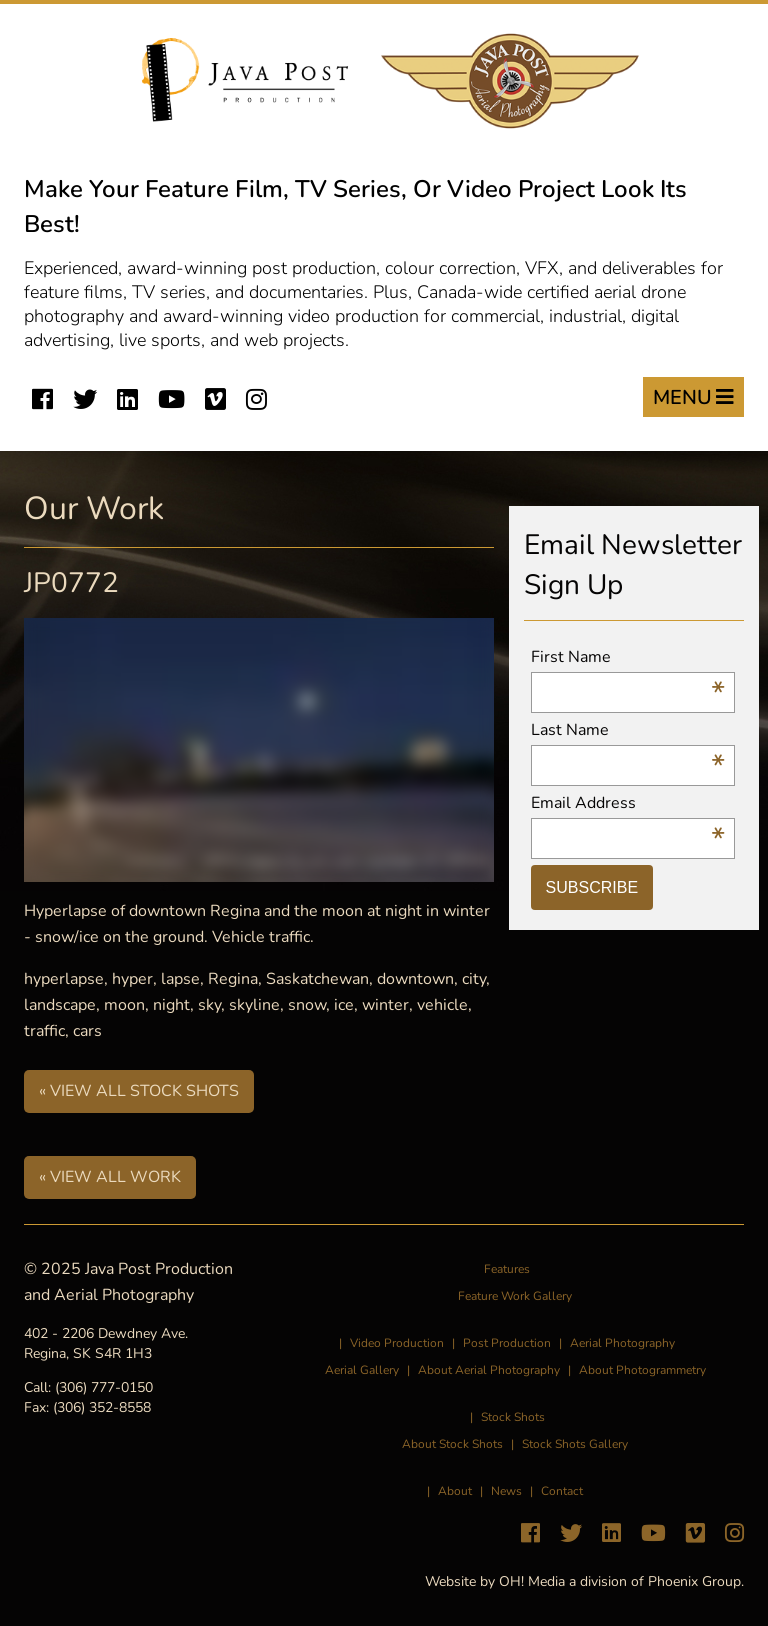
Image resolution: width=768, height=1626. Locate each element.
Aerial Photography (622, 1343)
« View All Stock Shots (139, 1091)
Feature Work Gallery (515, 1296)
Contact (562, 1491)
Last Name (628, 730)
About (455, 1491)
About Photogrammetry (642, 1370)
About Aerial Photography (489, 1370)
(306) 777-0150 (104, 1387)
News (506, 1491)
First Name (628, 657)
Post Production (507, 1343)
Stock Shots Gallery (575, 1444)
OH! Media (532, 1581)
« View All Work (110, 1177)
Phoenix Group (694, 1581)
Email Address (628, 803)
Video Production (397, 1343)
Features (507, 1269)
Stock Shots (513, 1417)
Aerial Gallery (362, 1370)
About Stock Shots (452, 1444)
